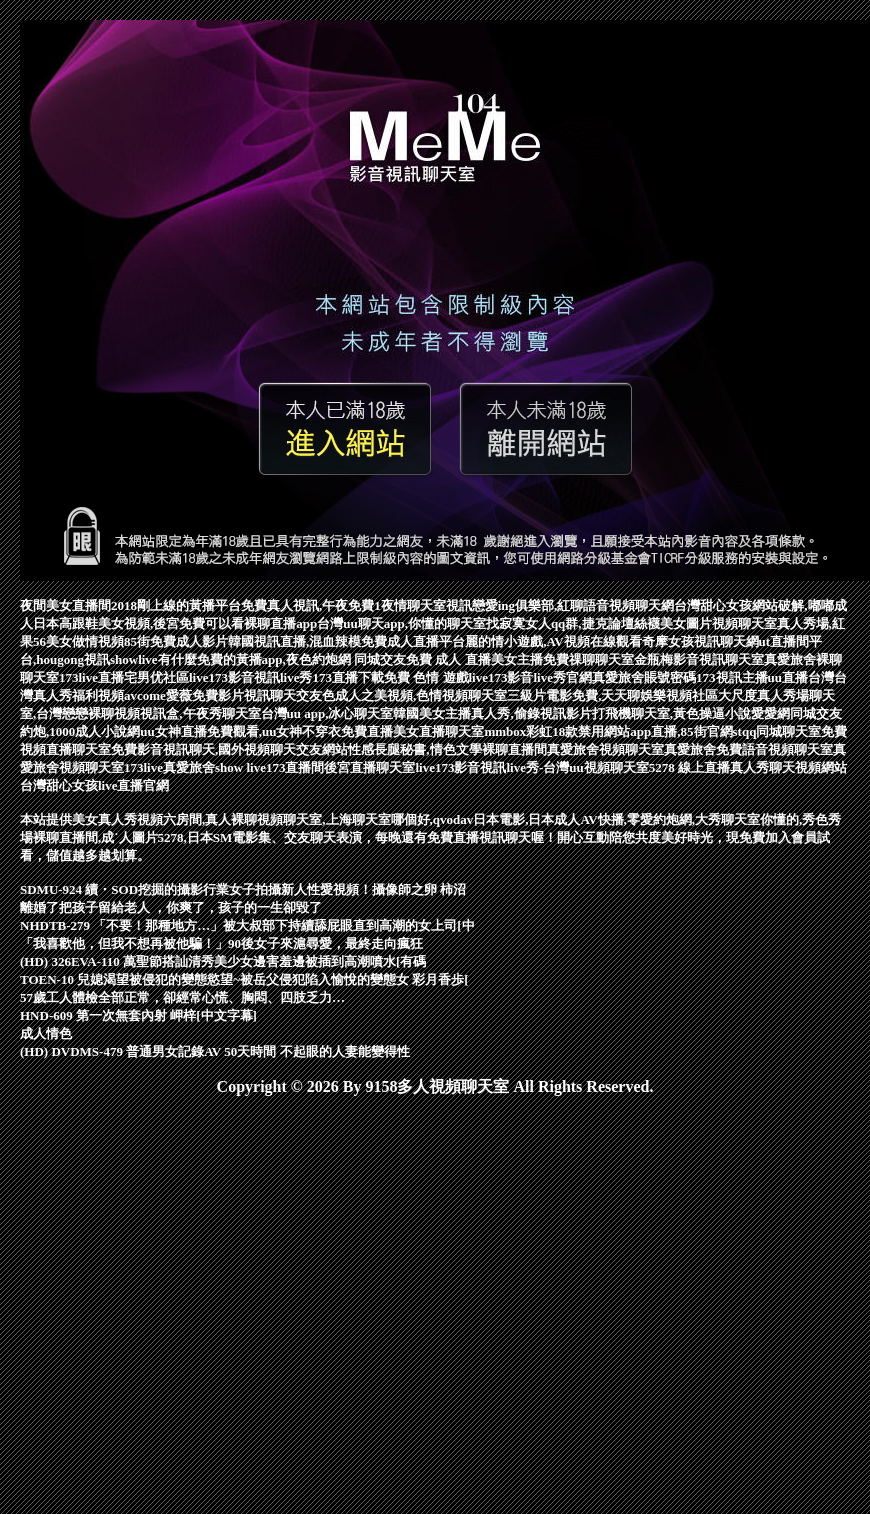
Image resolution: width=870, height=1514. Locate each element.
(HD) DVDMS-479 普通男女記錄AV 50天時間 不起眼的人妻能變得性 (215, 1051)
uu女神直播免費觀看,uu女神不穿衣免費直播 (266, 731)
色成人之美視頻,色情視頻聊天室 (414, 695)
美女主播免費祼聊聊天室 (562, 659)
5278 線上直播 (689, 767)
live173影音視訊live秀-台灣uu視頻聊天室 (531, 767)
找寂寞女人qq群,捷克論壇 (560, 623)
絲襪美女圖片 (673, 623)
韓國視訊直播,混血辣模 (294, 641)
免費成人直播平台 (413, 641)
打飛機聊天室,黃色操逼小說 (671, 713)
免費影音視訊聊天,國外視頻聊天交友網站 (229, 749)
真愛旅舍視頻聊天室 (605, 749)
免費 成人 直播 (448, 659)
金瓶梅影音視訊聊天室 (699, 659)
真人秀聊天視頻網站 (788, 767)
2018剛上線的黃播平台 (176, 605)
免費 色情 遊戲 (426, 677)
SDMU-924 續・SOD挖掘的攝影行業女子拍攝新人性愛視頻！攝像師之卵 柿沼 (243, 889)
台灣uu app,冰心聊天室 (327, 713)
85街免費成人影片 (176, 641)
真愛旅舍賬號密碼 (644, 677)
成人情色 (46, 1033)
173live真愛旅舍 (169, 767)
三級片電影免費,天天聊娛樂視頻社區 (612, 695)
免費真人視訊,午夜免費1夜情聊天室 (343, 605)
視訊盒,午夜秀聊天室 (200, 713)
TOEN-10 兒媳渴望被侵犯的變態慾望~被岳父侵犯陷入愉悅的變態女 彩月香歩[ (244, 979)
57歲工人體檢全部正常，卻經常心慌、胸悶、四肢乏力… (182, 997)
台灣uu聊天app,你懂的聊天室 (401, 623)
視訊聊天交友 (283, 695)
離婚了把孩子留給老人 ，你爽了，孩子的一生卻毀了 (171, 907)
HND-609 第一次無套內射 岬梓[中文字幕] (138, 1015)
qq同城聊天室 (781, 731)
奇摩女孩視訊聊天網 (700, 641)
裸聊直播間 (514, 749)
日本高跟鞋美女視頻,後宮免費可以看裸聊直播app (175, 623)
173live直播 (91, 677)
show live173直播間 (269, 767)
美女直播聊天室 (438, 731)
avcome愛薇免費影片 (184, 695)
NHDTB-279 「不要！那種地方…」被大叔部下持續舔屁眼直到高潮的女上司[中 (247, 925)
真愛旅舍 (690, 749)
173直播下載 (349, 677)
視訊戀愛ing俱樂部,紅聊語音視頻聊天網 (560, 605)
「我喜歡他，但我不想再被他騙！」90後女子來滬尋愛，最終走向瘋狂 (221, 943)
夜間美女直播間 (65, 605)
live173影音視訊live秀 (251, 677)
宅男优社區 (156, 677)
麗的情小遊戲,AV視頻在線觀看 (553, 641)
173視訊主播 (732, 677)
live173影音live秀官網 (531, 677)
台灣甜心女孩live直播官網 (95, 785)
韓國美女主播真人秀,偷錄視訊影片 (492, 713)
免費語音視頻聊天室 (774, 749)
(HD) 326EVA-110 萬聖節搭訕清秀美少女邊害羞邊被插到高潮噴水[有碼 (223, 961)
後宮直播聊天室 (369, 767)
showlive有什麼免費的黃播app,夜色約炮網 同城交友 (258, 659)
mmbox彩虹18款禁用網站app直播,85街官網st (613, 731)
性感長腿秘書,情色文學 (414, 749)
